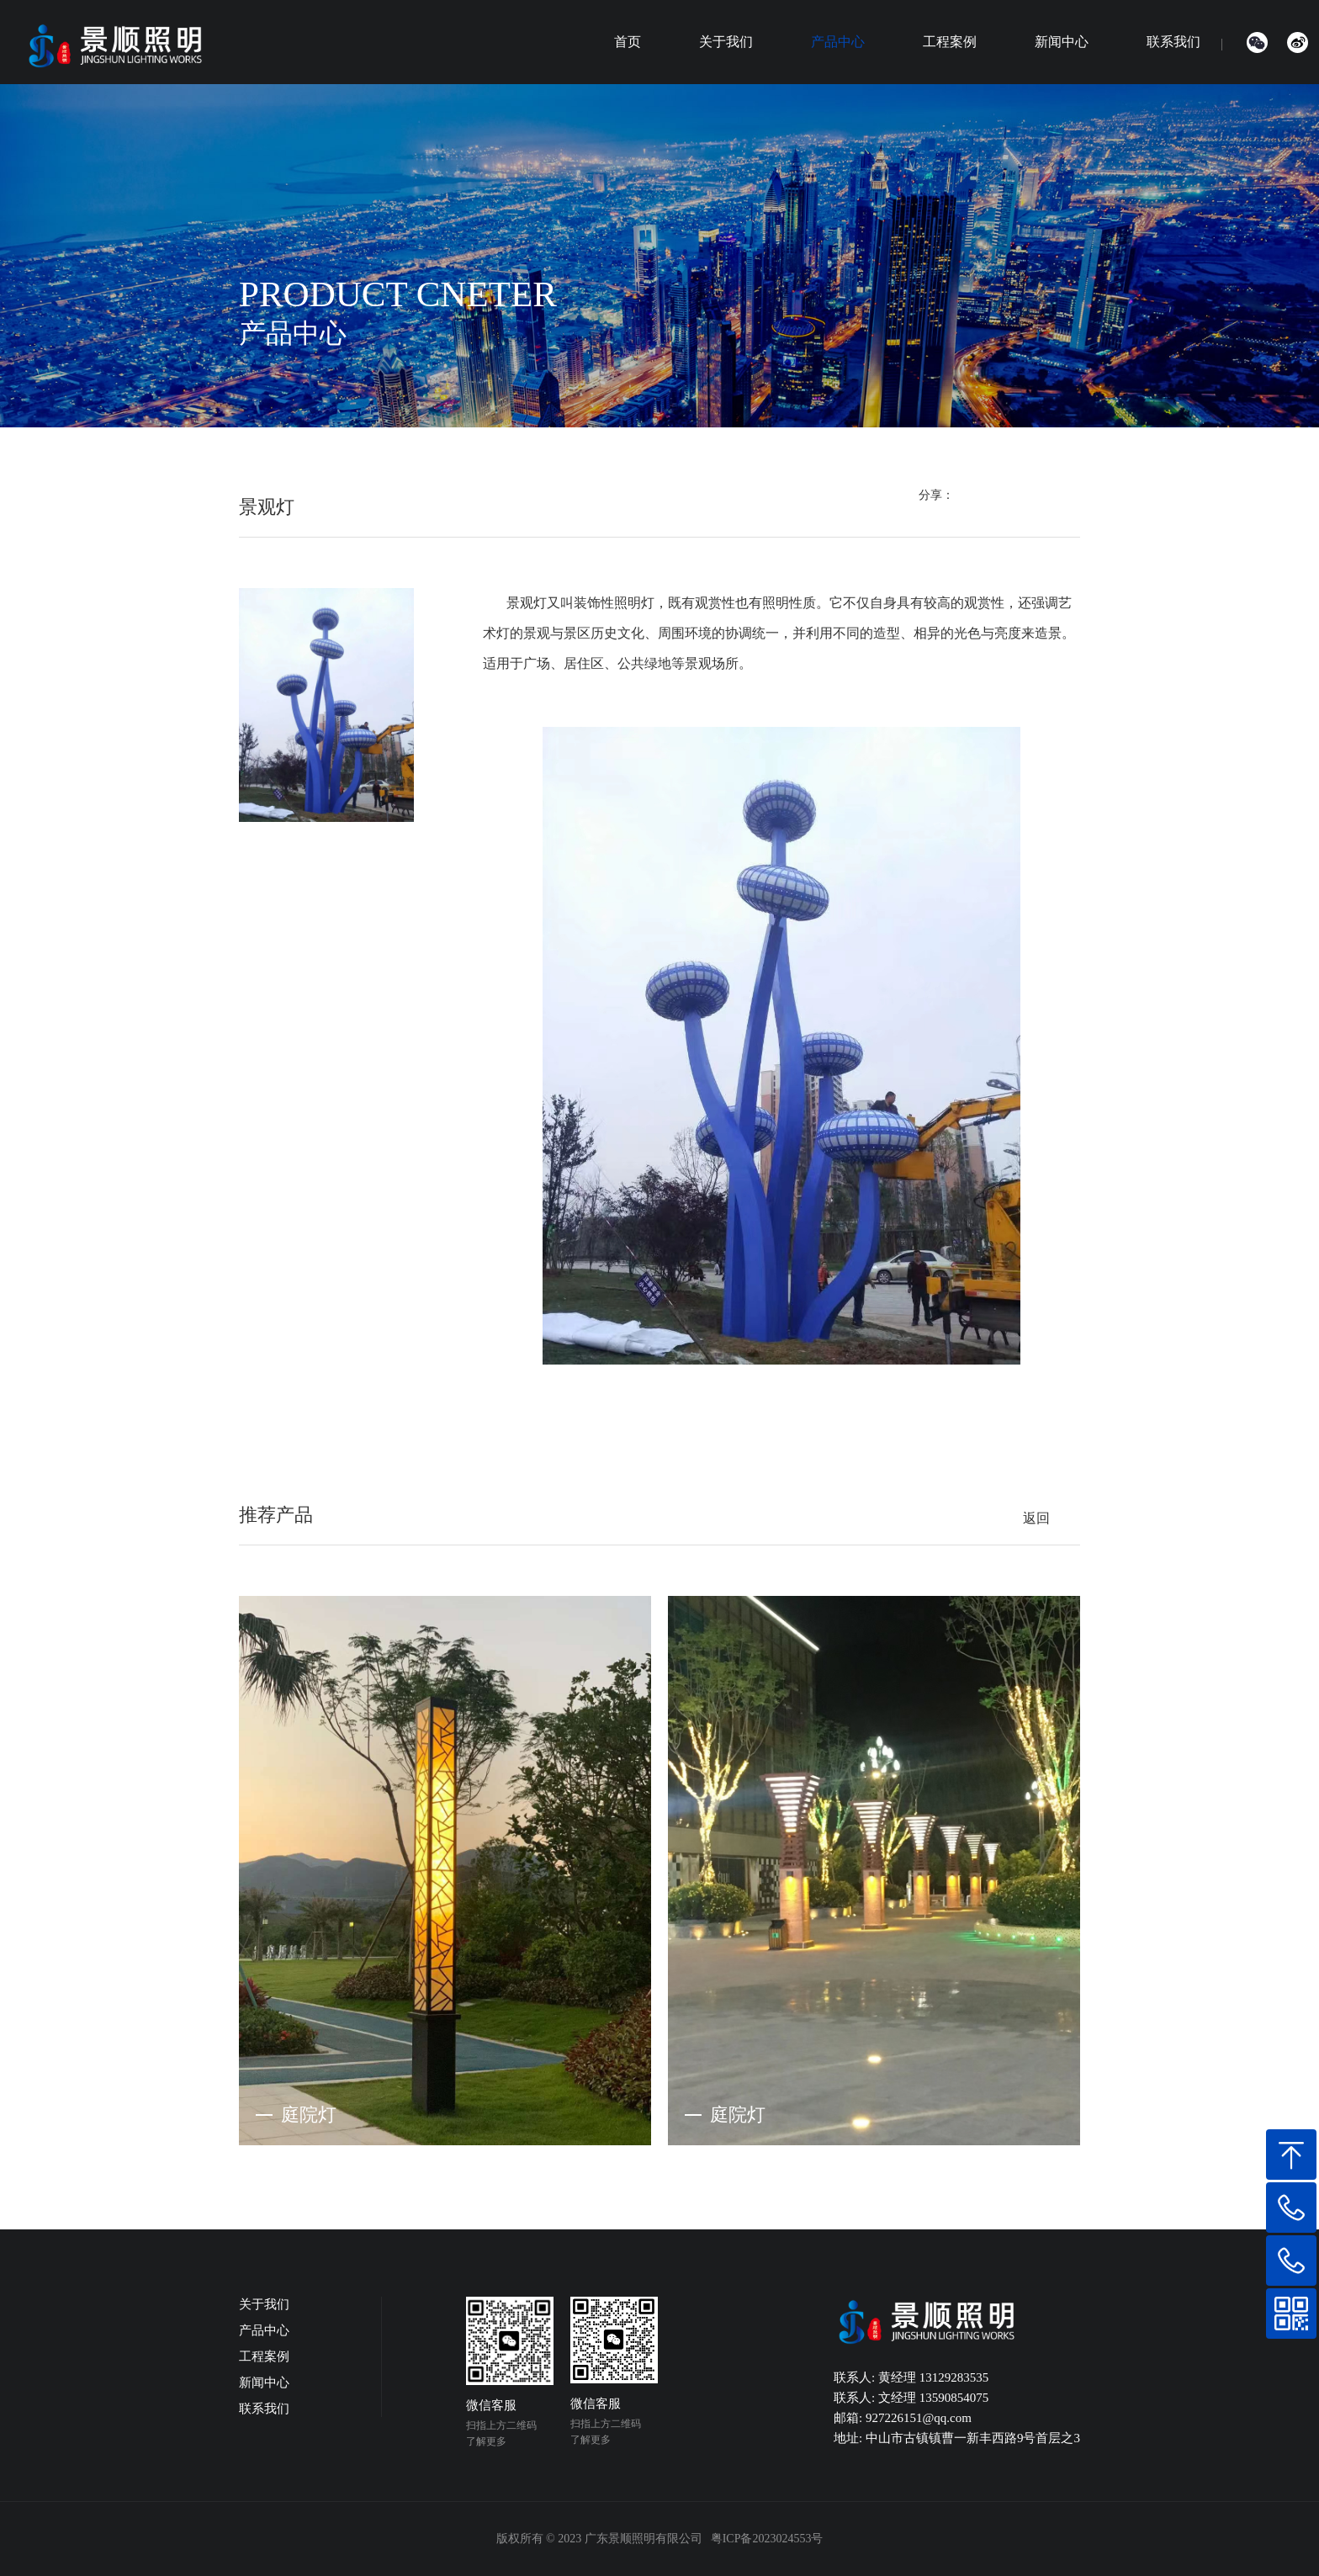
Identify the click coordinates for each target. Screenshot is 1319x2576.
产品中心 (838, 41)
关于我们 (726, 41)
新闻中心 (1062, 41)
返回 (1036, 1518)
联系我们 (1173, 41)
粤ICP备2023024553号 (767, 2538)
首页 (627, 41)
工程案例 (950, 41)
